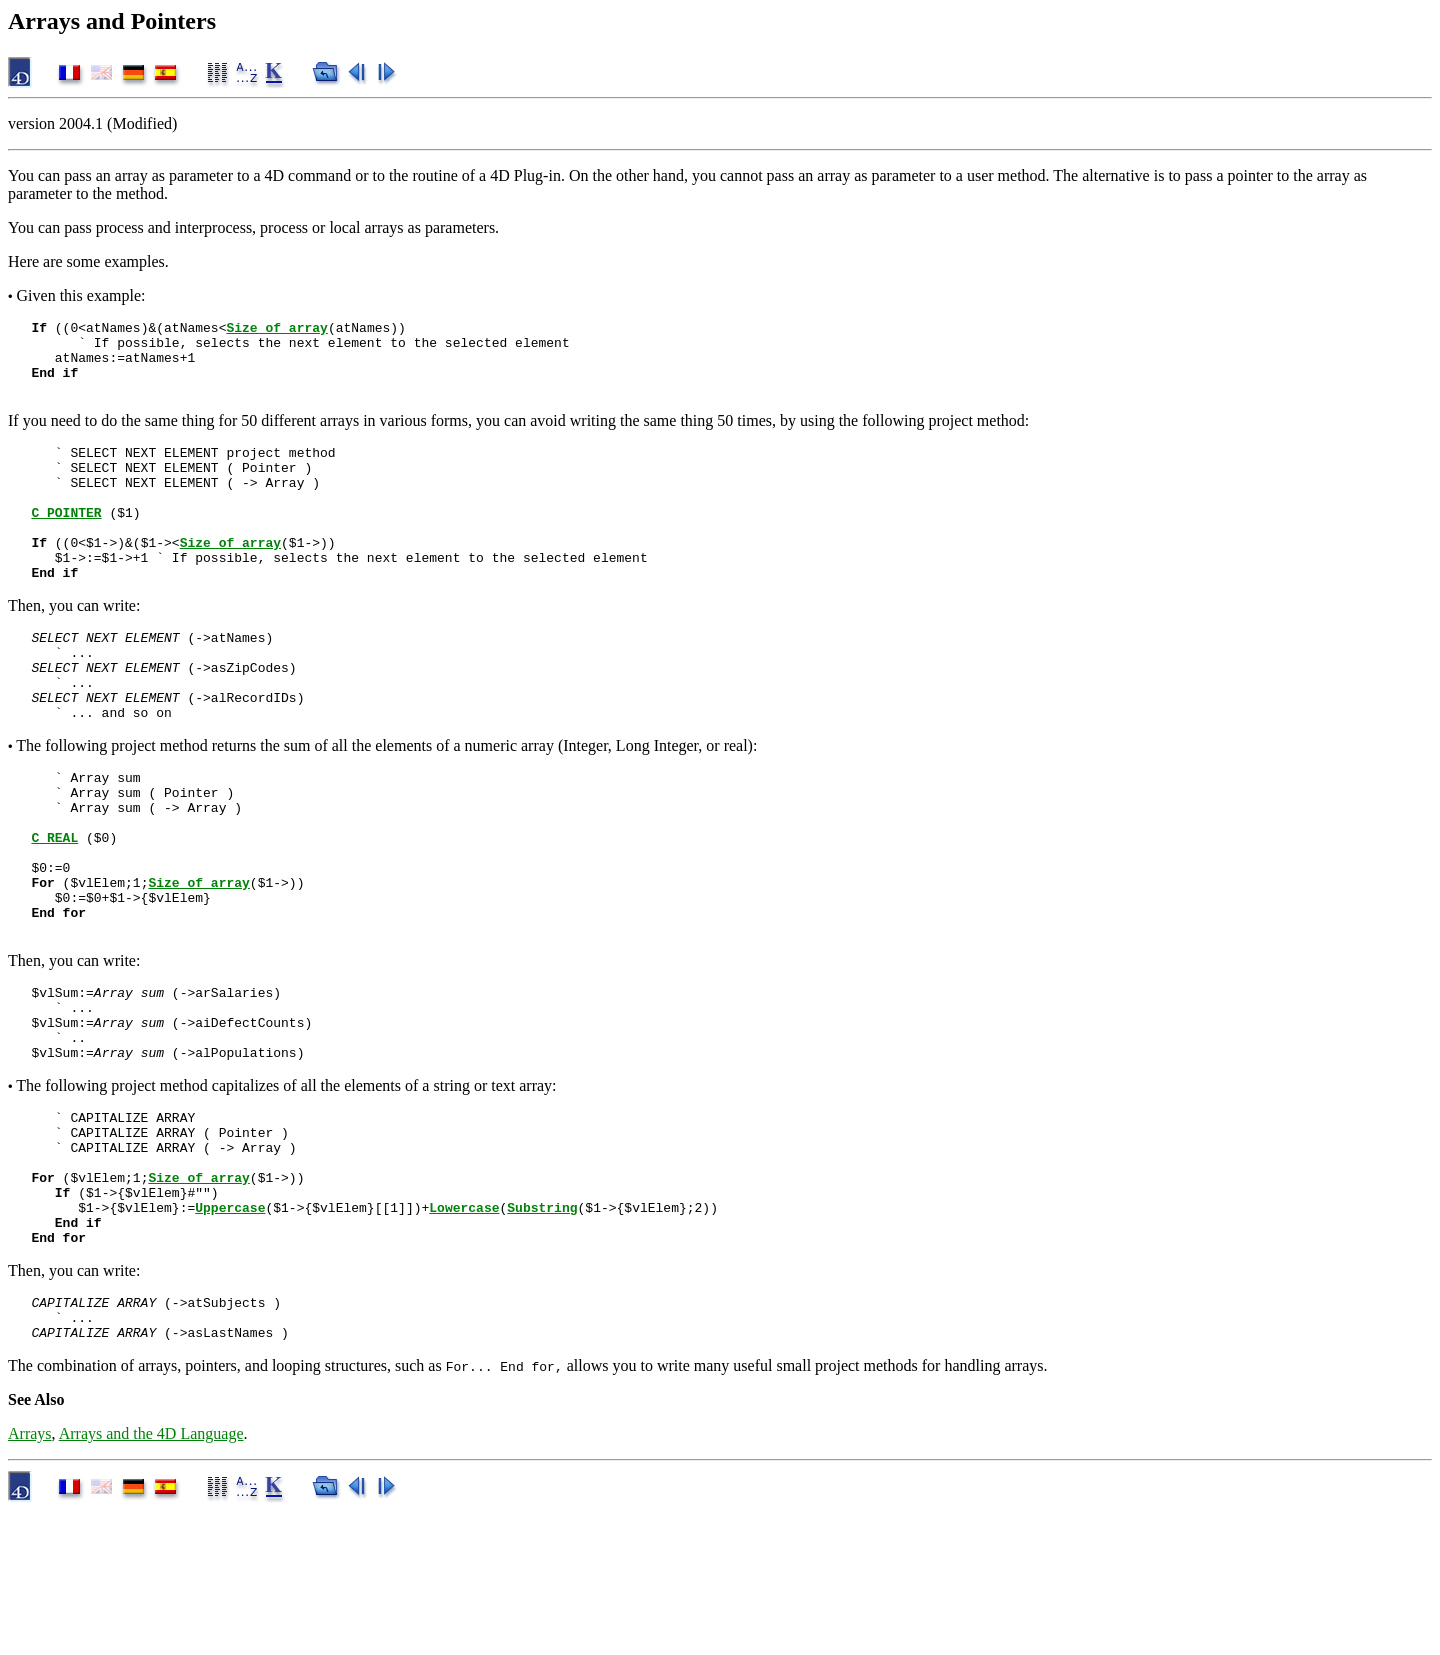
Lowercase (464, 1336)
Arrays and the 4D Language (151, 1577)
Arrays (30, 1577)
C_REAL (54, 912)
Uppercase (230, 1336)
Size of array (276, 330)
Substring (542, 1336)
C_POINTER (66, 542)
